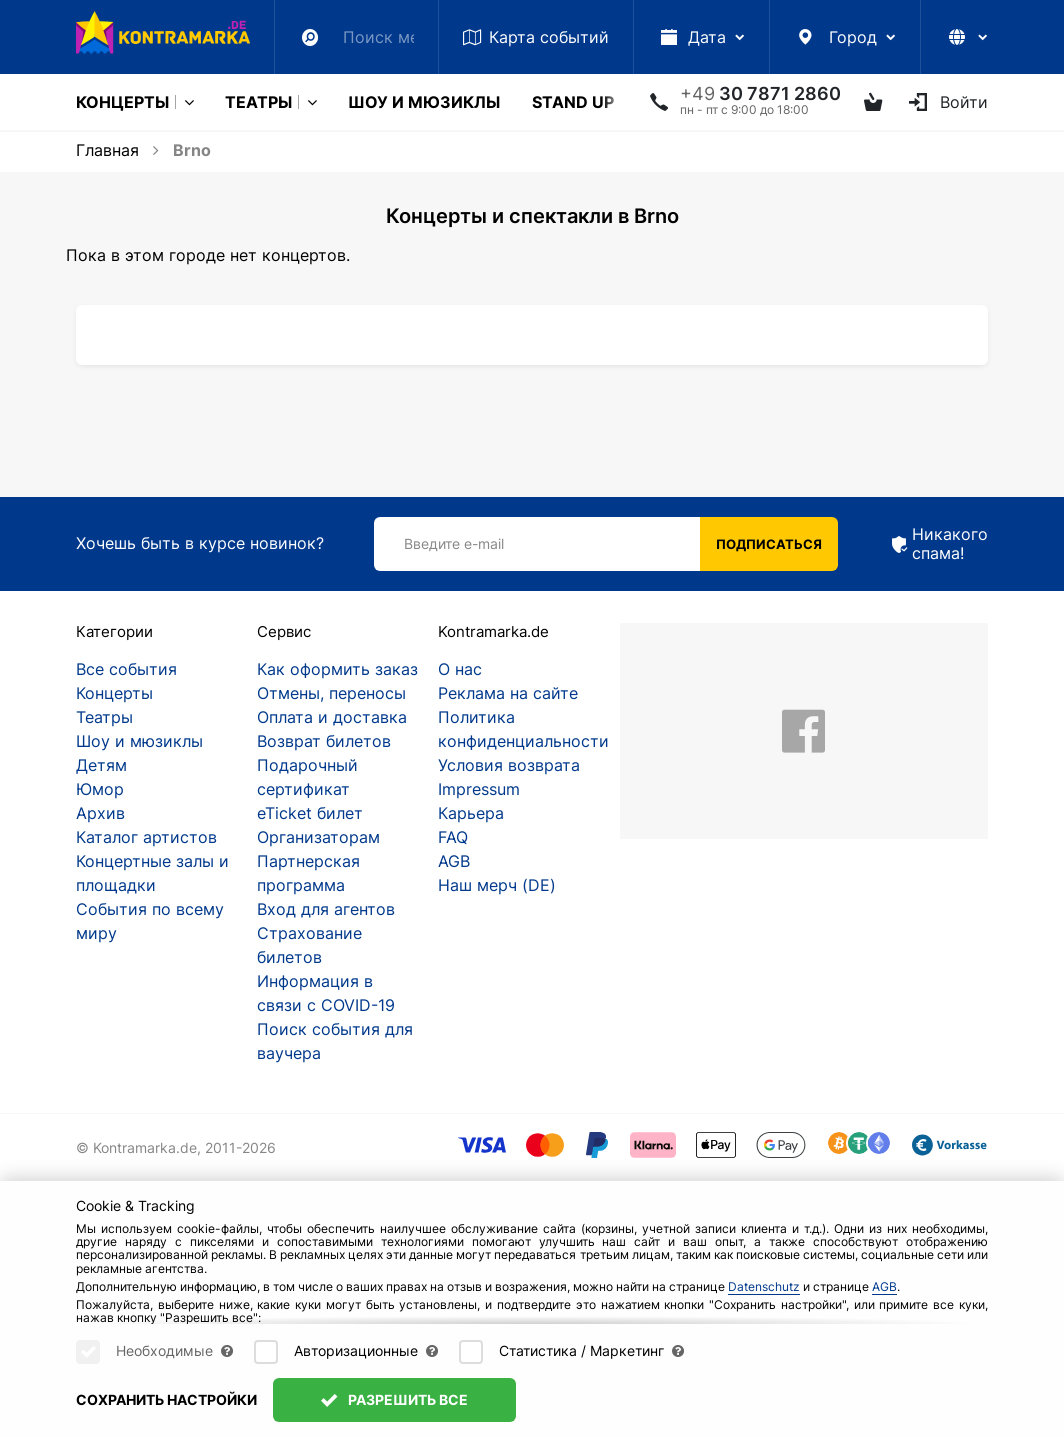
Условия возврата (509, 765)
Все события (126, 669)
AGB (454, 861)
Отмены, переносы (331, 693)
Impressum (479, 789)
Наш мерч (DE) (497, 885)
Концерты (122, 102)
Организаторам (318, 837)
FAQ (453, 837)
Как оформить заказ (337, 669)
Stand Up (573, 102)
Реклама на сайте (508, 693)
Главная (107, 150)
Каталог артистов (146, 837)
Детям (101, 765)
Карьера (471, 813)
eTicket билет (310, 813)
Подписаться (769, 544)
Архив (100, 813)
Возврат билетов (324, 741)
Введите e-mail (454, 543)
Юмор (100, 789)
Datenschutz (764, 1305)
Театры (258, 102)
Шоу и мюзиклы (424, 102)
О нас (460, 669)
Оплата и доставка (332, 717)
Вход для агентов (326, 909)
